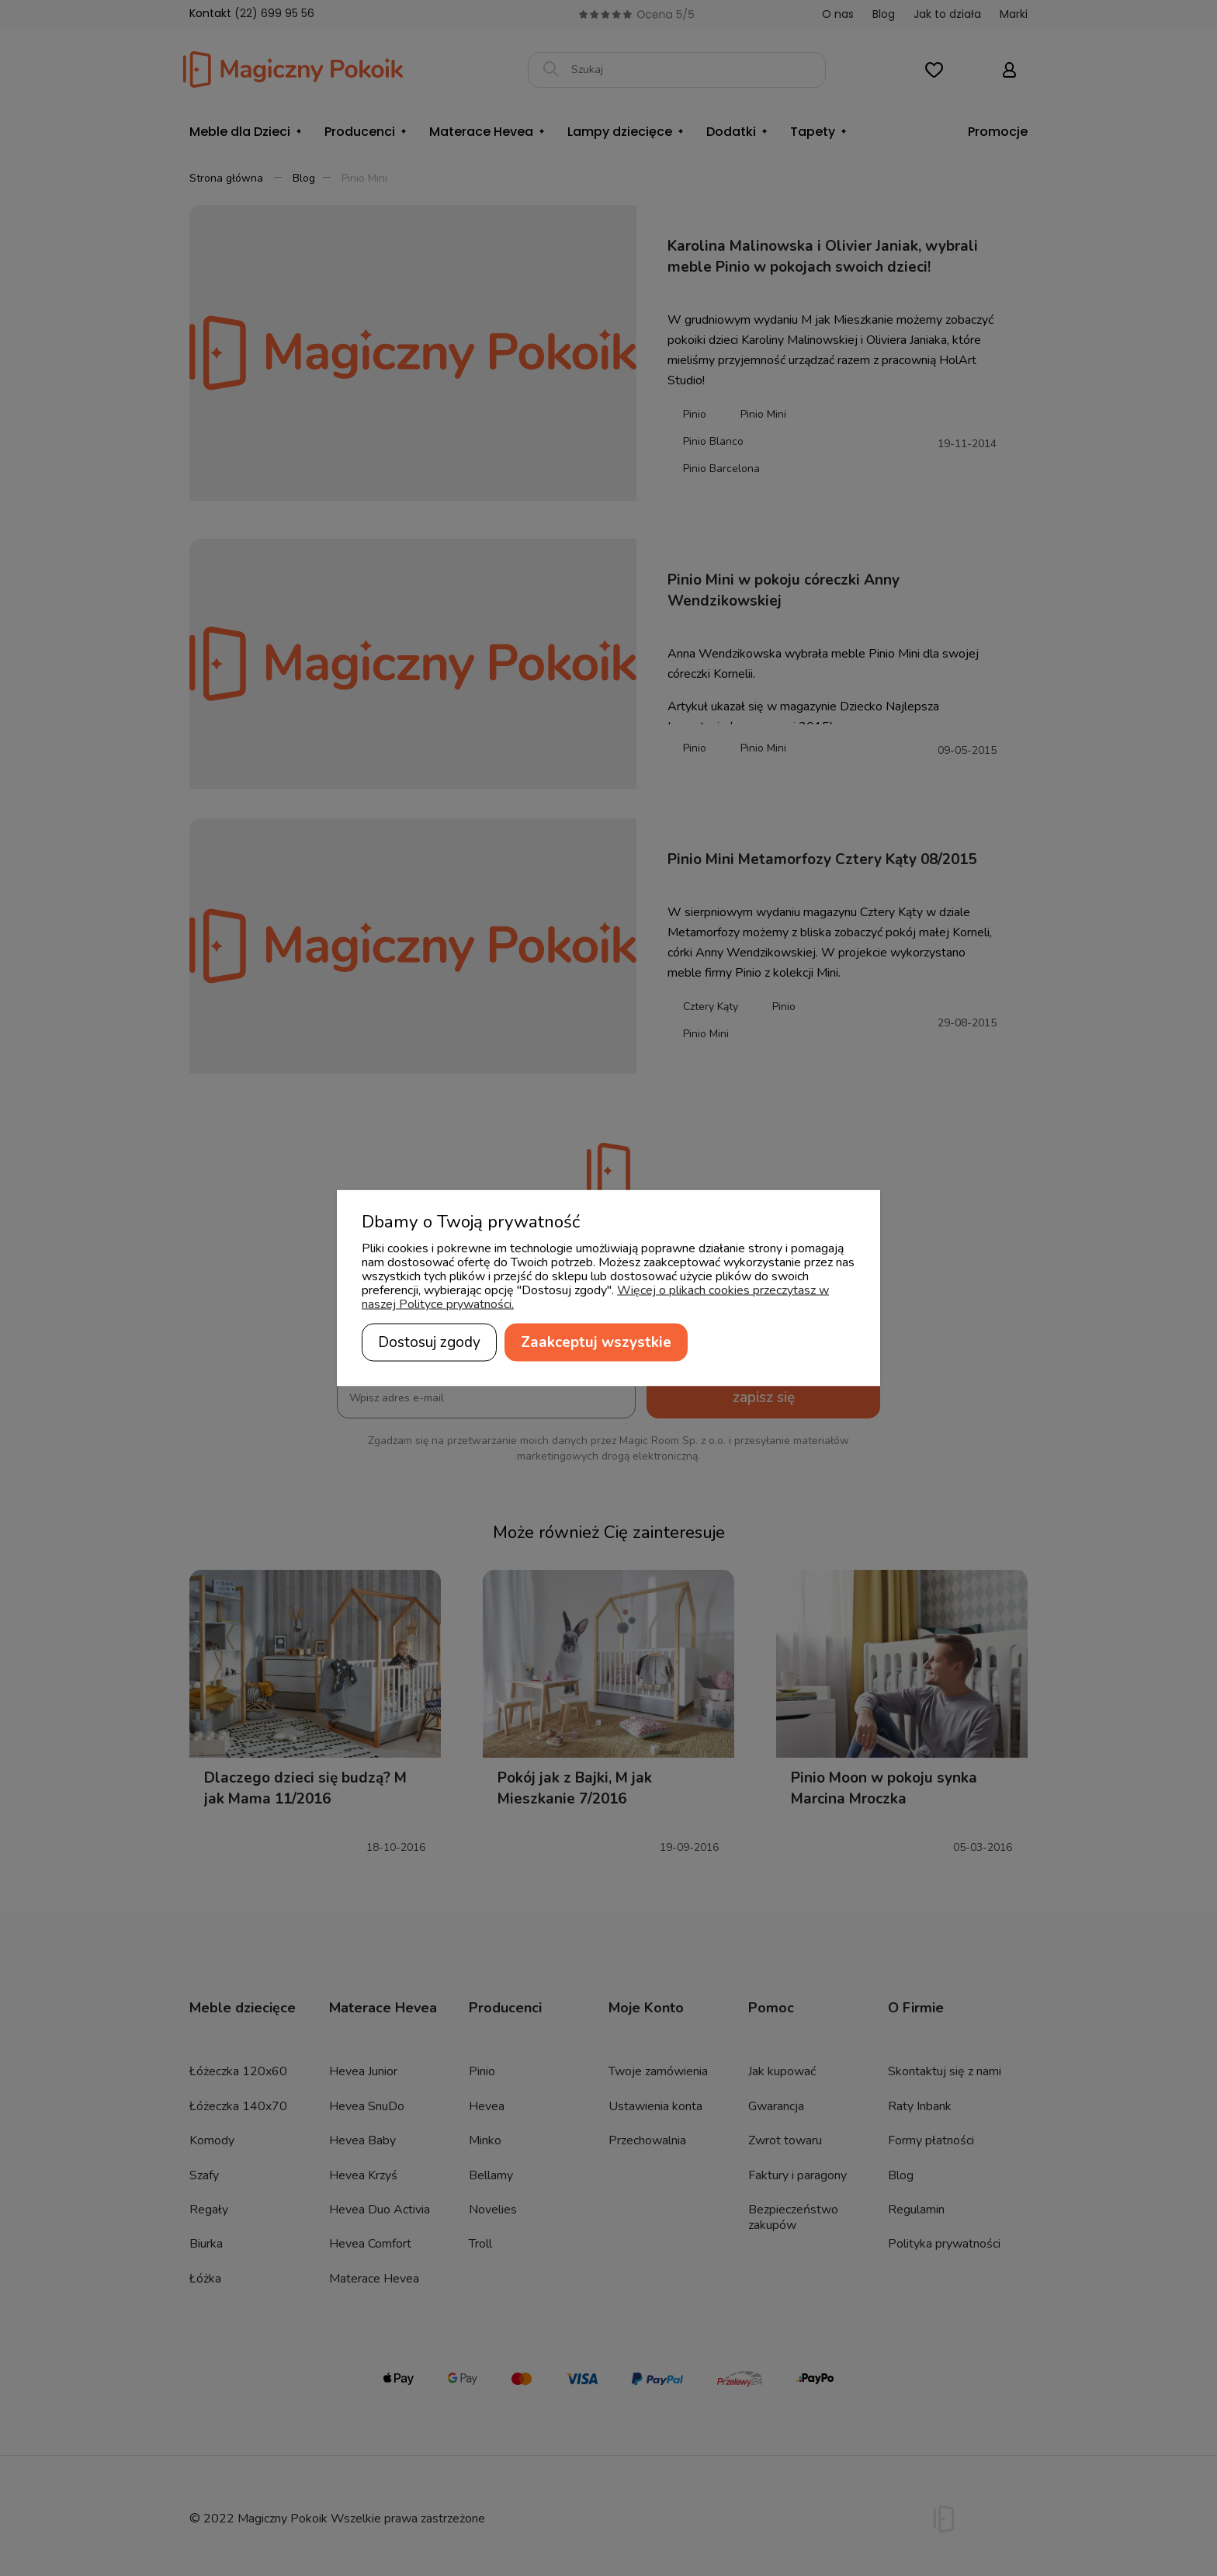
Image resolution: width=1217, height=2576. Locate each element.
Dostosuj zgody (429, 1342)
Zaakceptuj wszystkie (596, 1342)
